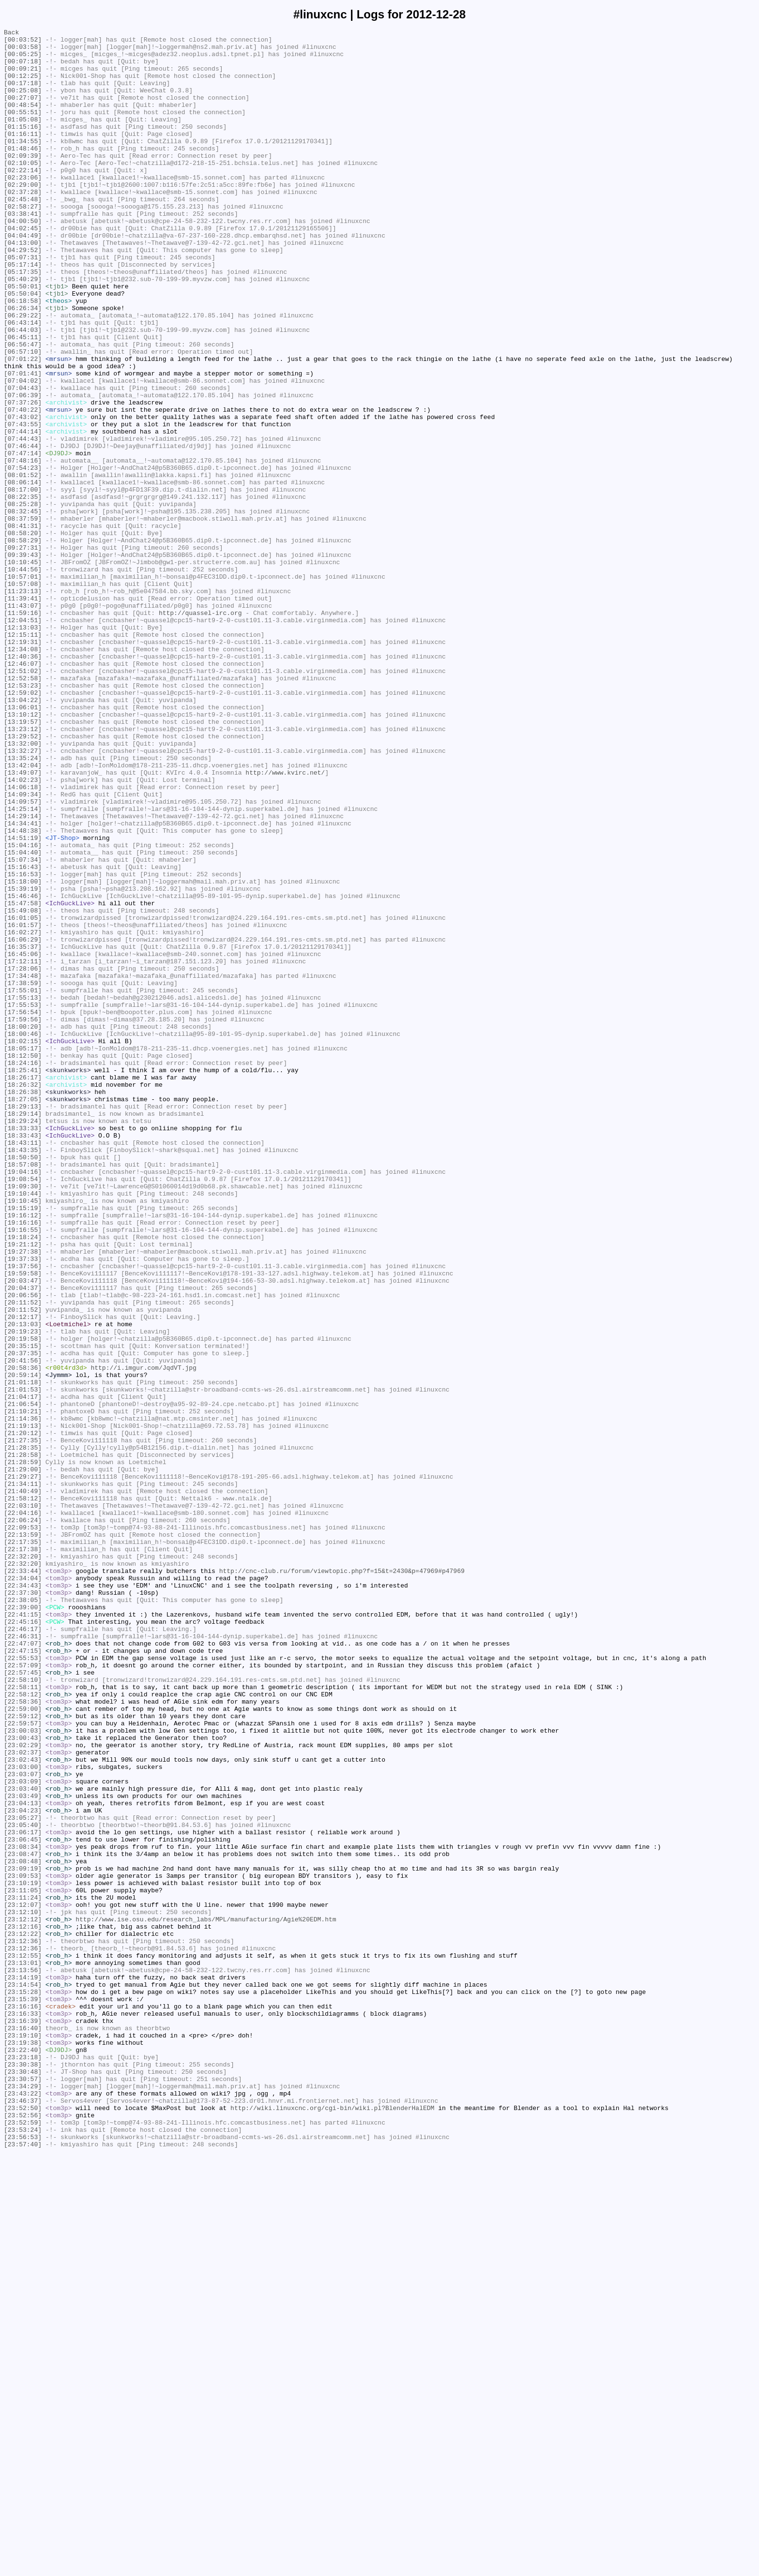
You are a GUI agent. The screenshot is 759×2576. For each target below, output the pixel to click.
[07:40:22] (23, 486)
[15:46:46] (23, 1069)
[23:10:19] (23, 2254)
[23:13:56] (23, 2358)
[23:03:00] (23, 2115)
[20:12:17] (23, 1575)
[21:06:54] (23, 1679)
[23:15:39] (23, 2393)
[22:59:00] (23, 2045)
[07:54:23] (23, 556)
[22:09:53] (23, 1827)
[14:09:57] (23, 956)
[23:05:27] (23, 2176)
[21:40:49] (23, 1784)
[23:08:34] (23, 2210)
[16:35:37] (23, 1130)
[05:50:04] (23, 347)
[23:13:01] (23, 2350)
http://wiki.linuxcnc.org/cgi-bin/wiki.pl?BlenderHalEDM (332, 2524)
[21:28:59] (23, 1749)
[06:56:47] (23, 408)
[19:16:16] (23, 1461)
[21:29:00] (23, 1757)
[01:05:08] (23, 138)
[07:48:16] (23, 547)
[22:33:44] (23, 1879)
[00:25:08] (23, 103)
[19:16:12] (23, 1453)
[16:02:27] (23, 1113)
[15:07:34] (23, 1026)
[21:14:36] (23, 1696)
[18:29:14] (23, 1331)
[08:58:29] (23, 643)
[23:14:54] (23, 2376)
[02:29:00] (23, 216)
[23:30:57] (23, 2489)
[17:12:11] (23, 1148)
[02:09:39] (23, 181)
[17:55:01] (23, 1183)
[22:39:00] (23, 1923)
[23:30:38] (23, 2472)
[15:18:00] (23, 1052)
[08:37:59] (23, 617)
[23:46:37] (23, 2515)
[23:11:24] (23, 2271)
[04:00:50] (23, 259)
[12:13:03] (23, 747)
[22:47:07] (23, 1966)
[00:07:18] (23, 68)
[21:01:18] (23, 1653)
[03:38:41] (23, 251)
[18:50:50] (23, 1383)
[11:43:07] (23, 721)
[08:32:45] (23, 608)
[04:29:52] (23, 294)
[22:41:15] (23, 1932)
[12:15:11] (23, 756)
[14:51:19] (23, 1000)
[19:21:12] (23, 1487)
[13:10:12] (23, 852)
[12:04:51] (23, 738)
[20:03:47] (23, 1531)
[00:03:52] (23, 42)
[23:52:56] (23, 2533)
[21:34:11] (23, 1775)
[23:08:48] (23, 2228)
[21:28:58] (23, 1740)
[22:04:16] (23, 1810)
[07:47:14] (23, 538)
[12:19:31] (23, 765)
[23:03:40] (23, 2141)
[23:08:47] (23, 2219)
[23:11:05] (23, 2263)
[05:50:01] (23, 338)
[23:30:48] (23, 2480)
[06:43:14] (23, 381)
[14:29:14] (23, 974)
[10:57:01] (23, 686)
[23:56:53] (23, 2559)
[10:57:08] (23, 695)
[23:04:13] (23, 2158)
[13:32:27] (23, 895)
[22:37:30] (23, 1906)
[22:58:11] (23, 2019)
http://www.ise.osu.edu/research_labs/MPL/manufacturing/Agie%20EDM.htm (206, 2297)
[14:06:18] (23, 939)
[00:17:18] (23, 94)
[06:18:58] (23, 355)
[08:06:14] (23, 573)
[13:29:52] (23, 878)
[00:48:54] (23, 120)
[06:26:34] (23, 364)
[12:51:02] (23, 799)
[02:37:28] (23, 225)
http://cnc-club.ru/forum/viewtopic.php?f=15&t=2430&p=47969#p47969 (342, 1879)
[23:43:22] (23, 2506)
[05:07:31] (23, 303)
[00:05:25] (23, 59)
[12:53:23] (23, 817)
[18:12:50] (23, 1261)
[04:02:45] (23, 268)
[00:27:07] (23, 111)
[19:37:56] (23, 1514)
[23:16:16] (23, 2402)
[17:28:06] (23, 1157)
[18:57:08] (23, 1392)
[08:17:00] (23, 582)
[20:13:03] (23, 1583)
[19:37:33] (23, 1505)
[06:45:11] (23, 399)
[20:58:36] (23, 1636)
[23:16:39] (23, 2419)
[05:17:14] (23, 312)
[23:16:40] (23, 2428)
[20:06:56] (23, 1548)
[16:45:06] (23, 1139)
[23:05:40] (23, 2184)
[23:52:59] (23, 2541)
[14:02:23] (23, 930)
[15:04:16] (23, 1008)
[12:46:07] (23, 791)
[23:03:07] (23, 2123)
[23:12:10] (23, 2289)
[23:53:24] (23, 2550)
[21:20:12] (23, 1714)
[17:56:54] (23, 1209)
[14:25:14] (23, 965)
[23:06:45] (23, 2202)
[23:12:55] (23, 2341)
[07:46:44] (23, 529)
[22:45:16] (23, 1940)
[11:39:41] (23, 712)
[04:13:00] (23, 286)
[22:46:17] (23, 1949)
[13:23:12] (23, 869)
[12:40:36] (23, 782)
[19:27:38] (23, 1496)
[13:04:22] (23, 834)
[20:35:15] (23, 1609)
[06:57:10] (23, 416)
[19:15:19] (23, 1444)
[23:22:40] (23, 2454)
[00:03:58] (23, 50)
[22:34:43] (23, 1897)
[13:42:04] (23, 913)
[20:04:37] (23, 1540)
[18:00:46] (23, 1235)
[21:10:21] (23, 1688)
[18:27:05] (23, 1313)
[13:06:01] (23, 843)
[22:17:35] (23, 1845)
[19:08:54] (23, 1409)
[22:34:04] (23, 1888)
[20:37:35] (23, 1618)
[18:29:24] (23, 1339)
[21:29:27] (23, 1766)
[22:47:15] (23, 1975)
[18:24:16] (23, 1270)
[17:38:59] (23, 1174)
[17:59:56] (23, 1217)
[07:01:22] (23, 425)
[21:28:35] (23, 1731)
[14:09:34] (23, 948)
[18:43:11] (23, 1366)
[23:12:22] (23, 2315)
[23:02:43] (23, 2106)
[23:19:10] (23, 2437)
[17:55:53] (23, 1200)
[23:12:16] (23, 2306)
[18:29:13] (23, 1322)
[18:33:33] (23, 1348)
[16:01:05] (23, 1096)
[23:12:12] (23, 2297)
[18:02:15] (23, 1244)
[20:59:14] (23, 1644)
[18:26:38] (23, 1305)
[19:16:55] (23, 1470)
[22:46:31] (23, 1958)
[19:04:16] (23, 1400)
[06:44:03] (23, 390)
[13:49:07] (23, 921)
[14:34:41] (23, 982)
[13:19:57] (23, 860)
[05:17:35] (23, 320)
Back (11, 33)
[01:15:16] (23, 146)
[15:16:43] (23, 1035)
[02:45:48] (23, 233)
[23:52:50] (23, 2524)
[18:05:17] (23, 1252)
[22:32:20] (23, 1862)
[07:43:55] (23, 503)
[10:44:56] (23, 678)
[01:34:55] (23, 164)
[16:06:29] (23, 1122)
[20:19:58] (23, 1601)
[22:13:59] (23, 1836)
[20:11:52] (23, 1557)
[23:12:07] (23, 2280)
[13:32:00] (23, 887)
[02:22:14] (23, 199)
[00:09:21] (23, 77)
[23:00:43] (23, 2080)
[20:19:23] (23, 1592)
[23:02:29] (23, 2088)
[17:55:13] (23, 1191)
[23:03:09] (23, 2132)
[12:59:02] (23, 826)
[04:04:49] (23, 277)
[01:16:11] (23, 155)
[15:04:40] (23, 1017)
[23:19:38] (23, 2445)
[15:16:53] (23, 1043)
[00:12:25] (23, 85)
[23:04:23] (23, 2167)
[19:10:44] (23, 1427)
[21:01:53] (23, 1662)
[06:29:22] (23, 373)
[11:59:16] (23, 730)
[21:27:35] (23, 1723)
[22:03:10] (23, 1801)
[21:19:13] (23, 1705)
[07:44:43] (23, 521)
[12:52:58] (23, 808)
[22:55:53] (23, 1984)
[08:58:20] (23, 634)
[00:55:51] (23, 129)
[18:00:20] (23, 1226)
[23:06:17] (23, 2193)
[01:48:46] (23, 172)
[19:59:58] (23, 1522)
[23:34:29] (23, 2498)
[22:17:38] (23, 1853)
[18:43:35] (23, 1374)
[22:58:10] (23, 2010)
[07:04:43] (23, 460)
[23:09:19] (23, 2236)
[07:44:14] (23, 512)
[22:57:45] (23, 2001)
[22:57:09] (23, 1993)
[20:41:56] (23, 1627)
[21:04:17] (23, 1670)
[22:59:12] (23, 2054)
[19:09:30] (23, 1418)
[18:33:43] (23, 1357)
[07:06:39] (23, 468)
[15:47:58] (23, 1078)
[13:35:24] (23, 904)
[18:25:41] (23, 1278)
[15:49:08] (23, 1087)
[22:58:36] (23, 2036)
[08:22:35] (23, 590)
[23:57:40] (23, 2567)
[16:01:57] (23, 1104)
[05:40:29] (23, 329)
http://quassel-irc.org (200, 730)
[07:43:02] (23, 495)
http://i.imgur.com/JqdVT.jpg (143, 1636)
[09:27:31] (23, 651)
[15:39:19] (23, 1061)
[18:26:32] (23, 1296)
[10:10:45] (23, 669)
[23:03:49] (23, 2149)
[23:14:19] (23, 2367)
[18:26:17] (23, 1287)
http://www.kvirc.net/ (285, 921)
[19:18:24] (23, 1479)
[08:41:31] (23, 625)
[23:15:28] (23, 2385)
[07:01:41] (23, 442)
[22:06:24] (23, 1818)
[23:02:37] (23, 2097)
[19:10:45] (23, 1435)
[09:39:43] (23, 660)
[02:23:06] (23, 207)
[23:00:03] (23, 2071)
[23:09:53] (23, 2245)
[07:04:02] (23, 451)
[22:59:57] (23, 2062)
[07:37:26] (23, 477)
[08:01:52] (23, 564)
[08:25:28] (23, 599)
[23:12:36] (23, 2324)
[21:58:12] (23, 1792)
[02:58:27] (23, 242)
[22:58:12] (23, 2027)
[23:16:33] (23, 2411)
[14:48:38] (23, 991)
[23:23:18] (23, 2463)
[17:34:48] (23, 1165)
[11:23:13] (23, 704)
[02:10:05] (23, 190)
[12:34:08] (23, 773)
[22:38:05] (23, 1914)
